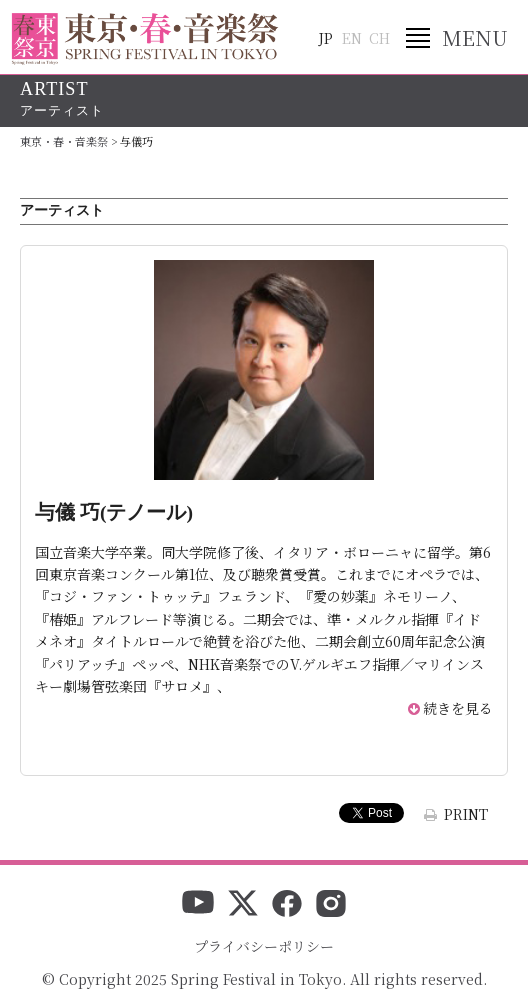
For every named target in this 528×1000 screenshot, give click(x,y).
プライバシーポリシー (264, 946)
